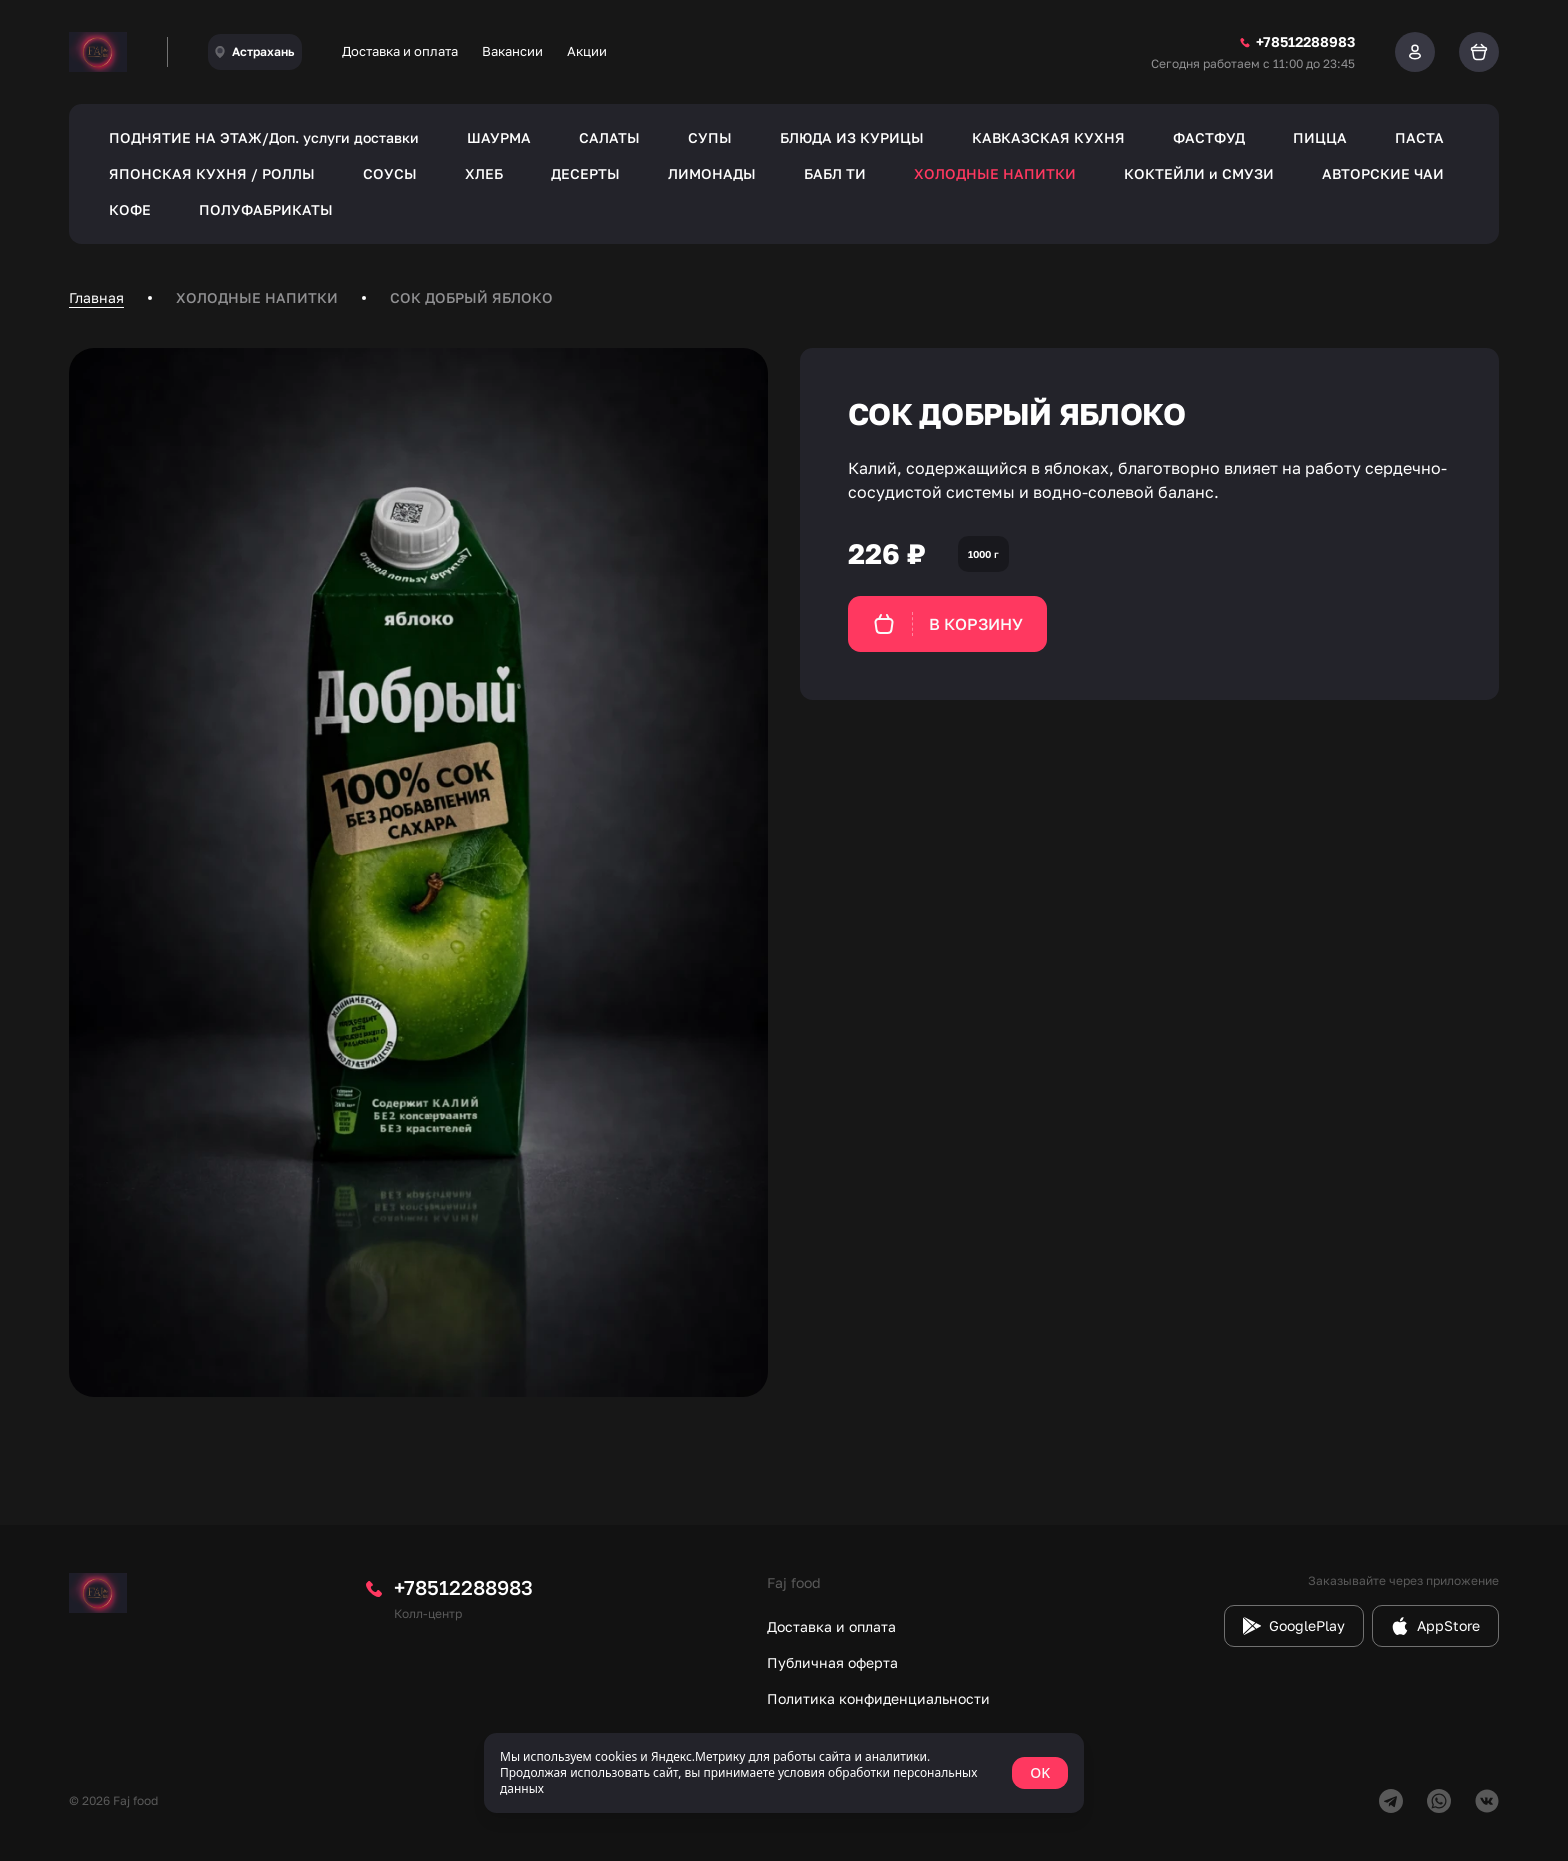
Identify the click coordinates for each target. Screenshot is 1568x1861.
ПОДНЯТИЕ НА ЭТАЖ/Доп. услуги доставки (264, 137)
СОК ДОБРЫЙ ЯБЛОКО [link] (471, 297)
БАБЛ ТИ (835, 173)
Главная (96, 297)
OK (1040, 1772)
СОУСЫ (390, 173)
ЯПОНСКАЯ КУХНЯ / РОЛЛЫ (212, 173)
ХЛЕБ (484, 173)
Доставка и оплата (400, 51)
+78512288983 (463, 1587)
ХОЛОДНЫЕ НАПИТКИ (995, 173)
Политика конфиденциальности (878, 1698)
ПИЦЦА (1320, 137)
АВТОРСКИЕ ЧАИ (1383, 173)
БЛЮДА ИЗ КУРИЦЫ (852, 137)
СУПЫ (710, 137)
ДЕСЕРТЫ (585, 173)
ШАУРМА (499, 137)
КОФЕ (130, 209)
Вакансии (512, 51)
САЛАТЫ (609, 137)
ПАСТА (1419, 137)
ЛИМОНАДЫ (712, 173)
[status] (784, 1773)
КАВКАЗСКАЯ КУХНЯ (1048, 137)
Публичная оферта (832, 1662)
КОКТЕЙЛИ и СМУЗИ (1199, 173)
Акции (587, 51)
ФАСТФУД (1209, 137)
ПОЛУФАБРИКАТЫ (266, 209)
